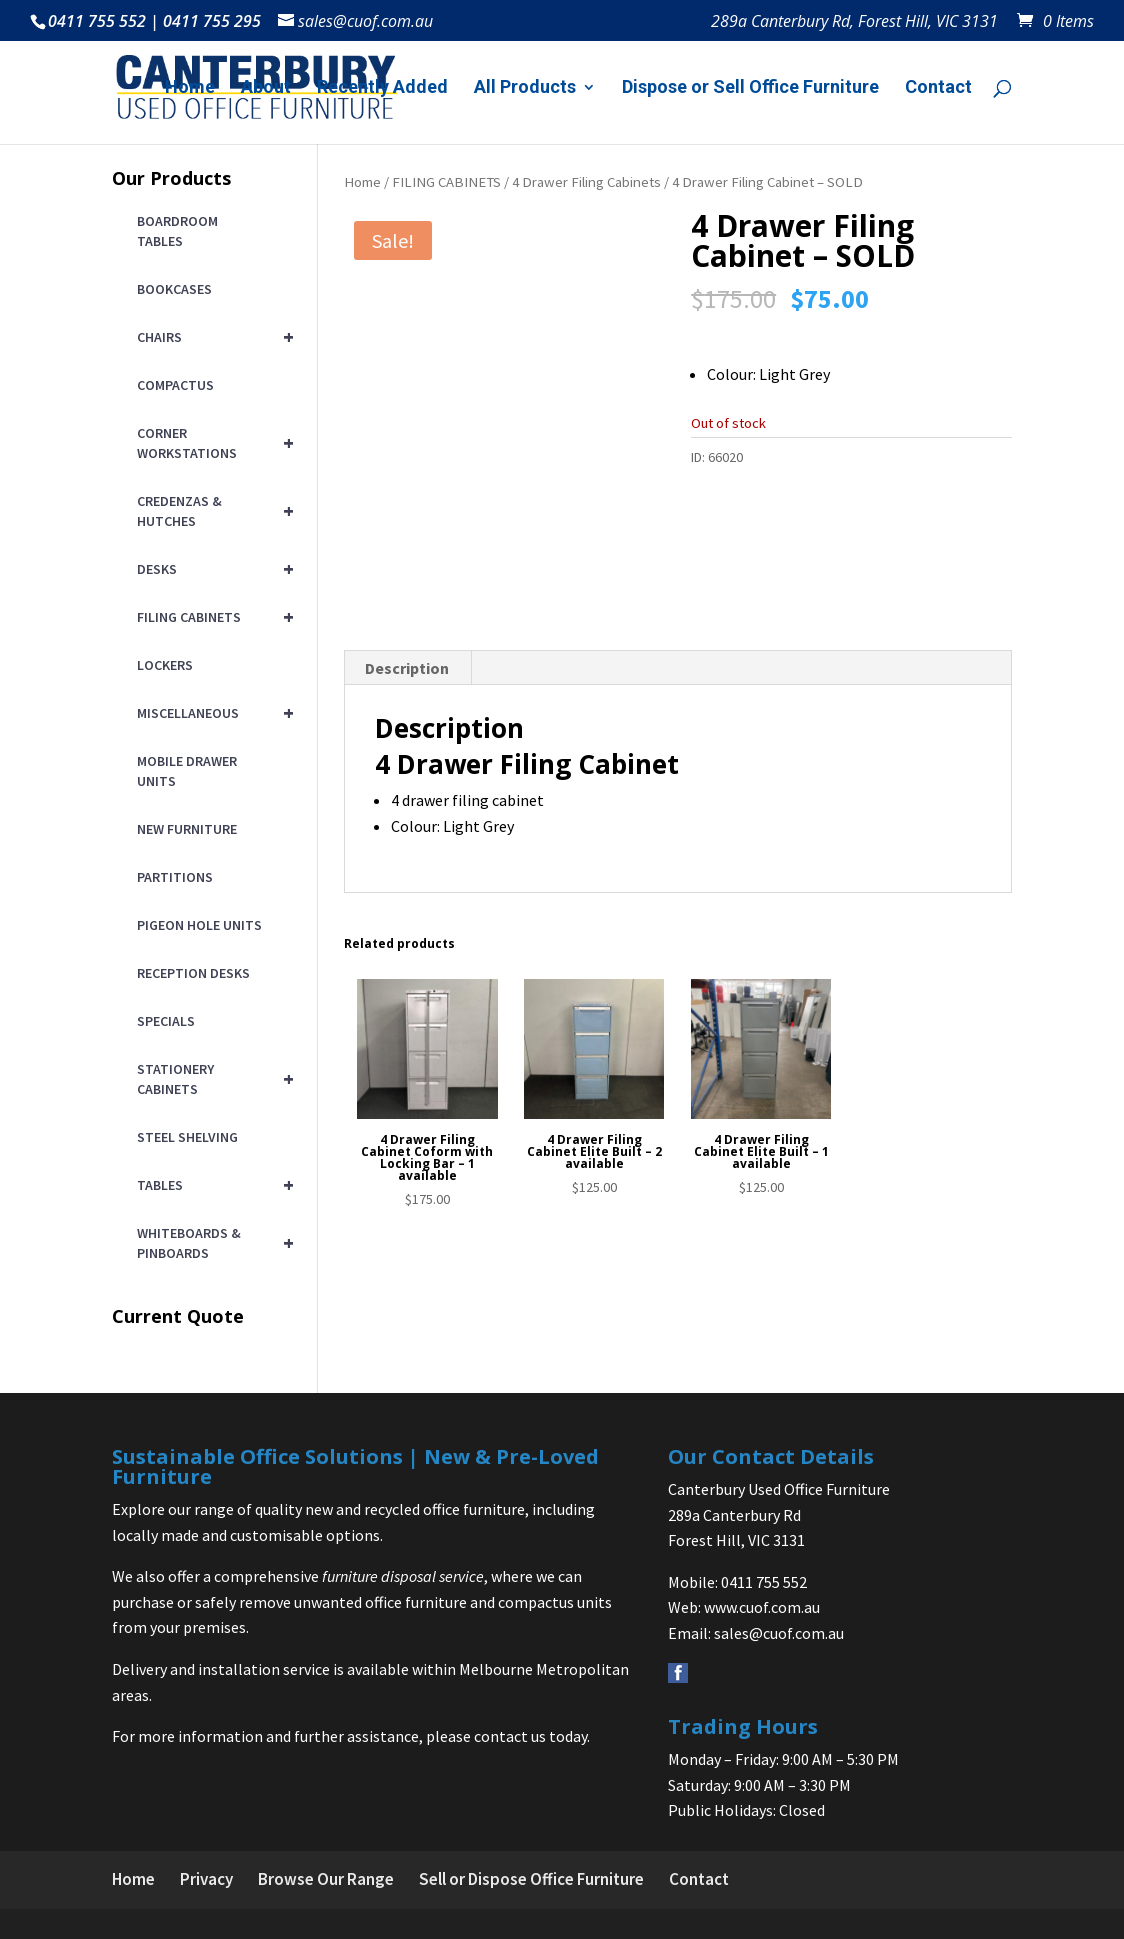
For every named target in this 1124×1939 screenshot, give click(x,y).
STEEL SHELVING (187, 1137)
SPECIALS (166, 1021)
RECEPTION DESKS (193, 973)
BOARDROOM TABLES (177, 231)
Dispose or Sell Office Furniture (750, 88)
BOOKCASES (174, 289)
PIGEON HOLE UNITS (199, 925)
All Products (525, 88)
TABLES (212, 1185)
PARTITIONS (175, 877)
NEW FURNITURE (187, 829)
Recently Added (382, 88)
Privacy (206, 1879)
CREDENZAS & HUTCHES (212, 511)
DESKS (212, 569)
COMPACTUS (175, 385)
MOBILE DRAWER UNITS (187, 771)
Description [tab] (407, 715)
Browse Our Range (326, 1879)
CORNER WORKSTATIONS (212, 443)
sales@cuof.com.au (779, 1633)
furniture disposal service (403, 1576)
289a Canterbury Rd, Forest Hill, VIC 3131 (854, 22)
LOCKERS (165, 665)
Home (190, 88)
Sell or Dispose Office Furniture (531, 1879)
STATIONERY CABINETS (212, 1079)
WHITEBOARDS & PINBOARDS (212, 1243)
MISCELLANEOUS (212, 713)
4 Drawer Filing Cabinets (586, 182)
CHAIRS (212, 337)
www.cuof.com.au (762, 1607)
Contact (938, 88)
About (266, 88)
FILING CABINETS (446, 182)
